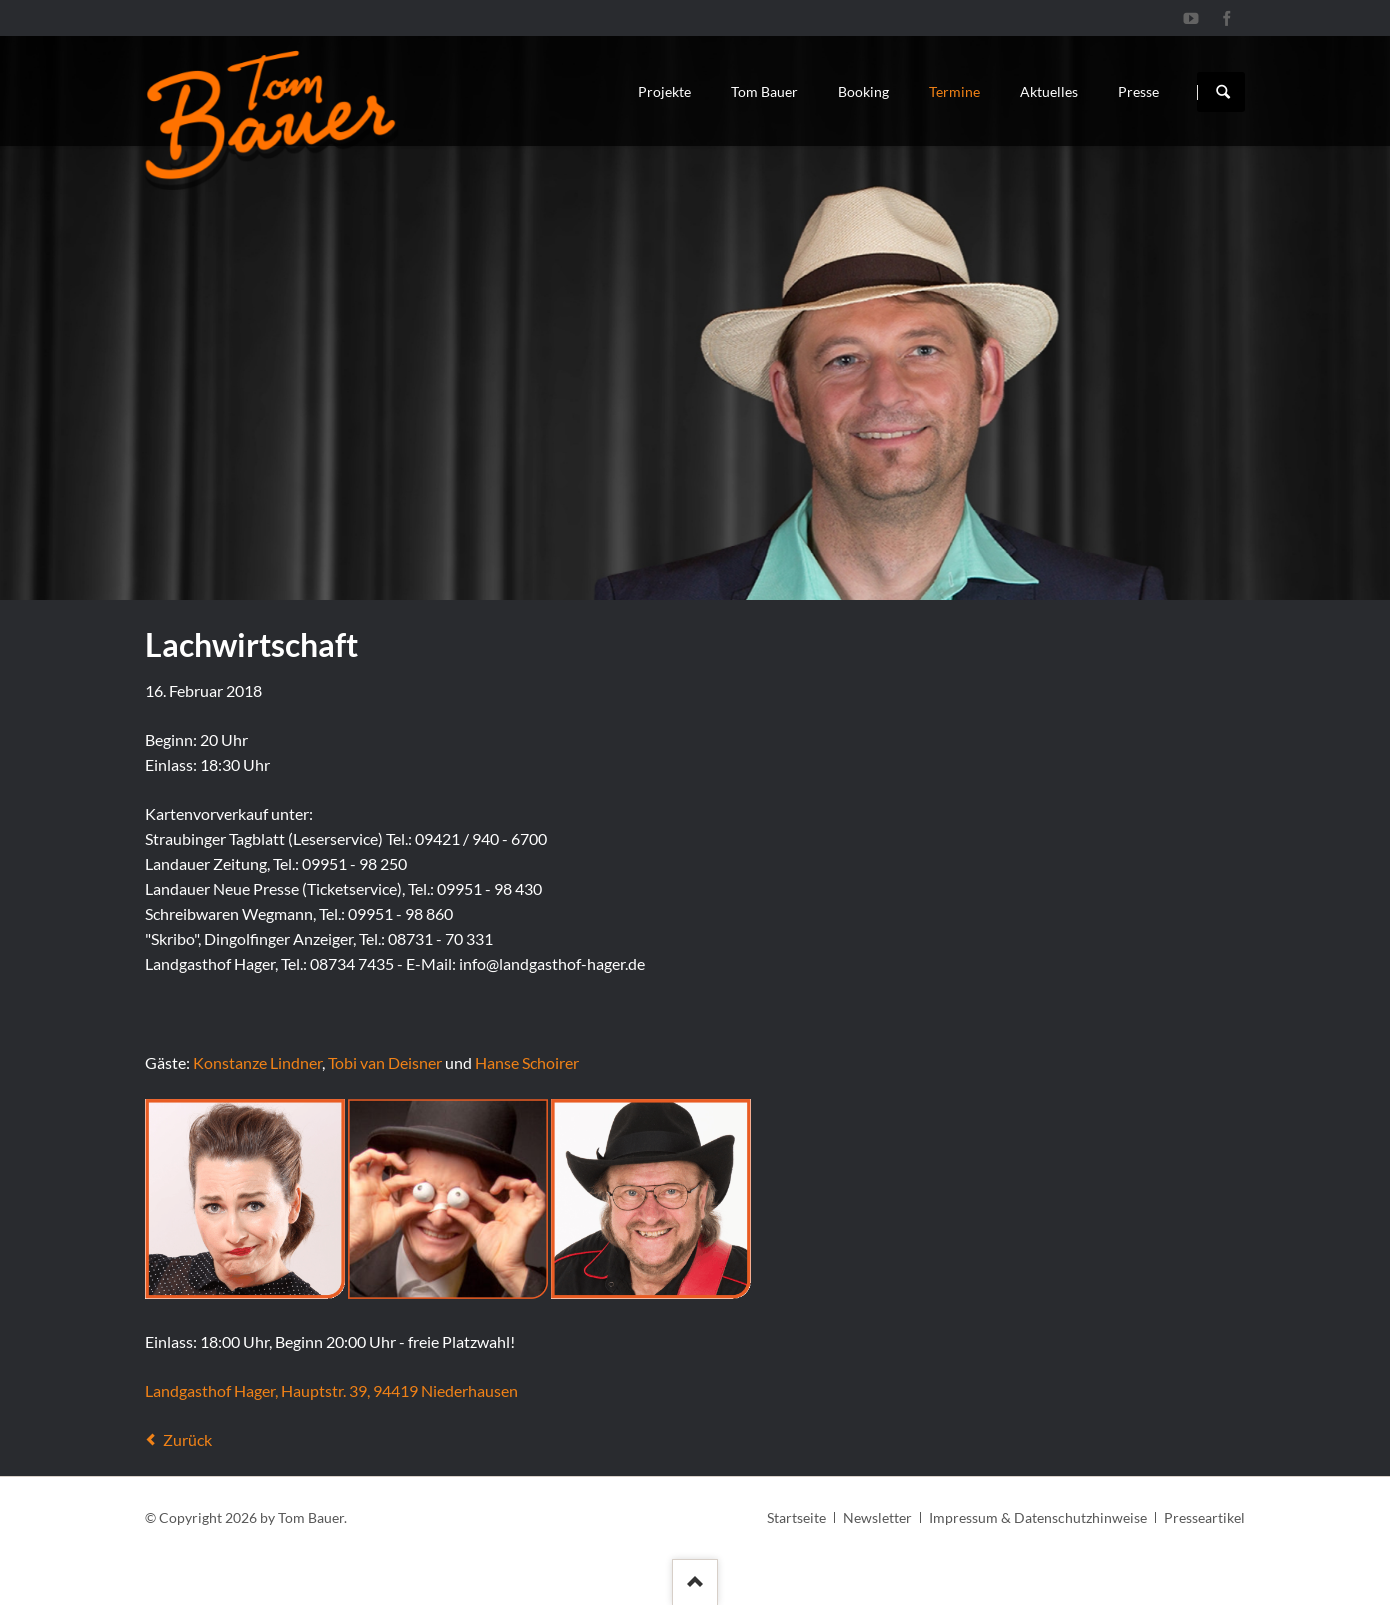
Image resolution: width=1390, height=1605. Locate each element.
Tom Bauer (764, 91)
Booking (863, 91)
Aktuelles (1049, 91)
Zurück (187, 1439)
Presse (1138, 91)
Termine (954, 91)
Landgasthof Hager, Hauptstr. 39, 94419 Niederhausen (331, 1390)
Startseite (796, 1517)
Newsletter (877, 1517)
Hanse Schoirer (527, 1062)
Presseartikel (1204, 1517)
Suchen (1223, 92)
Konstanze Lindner (257, 1062)
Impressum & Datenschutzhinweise (1038, 1517)
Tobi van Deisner (385, 1062)
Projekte (664, 91)
